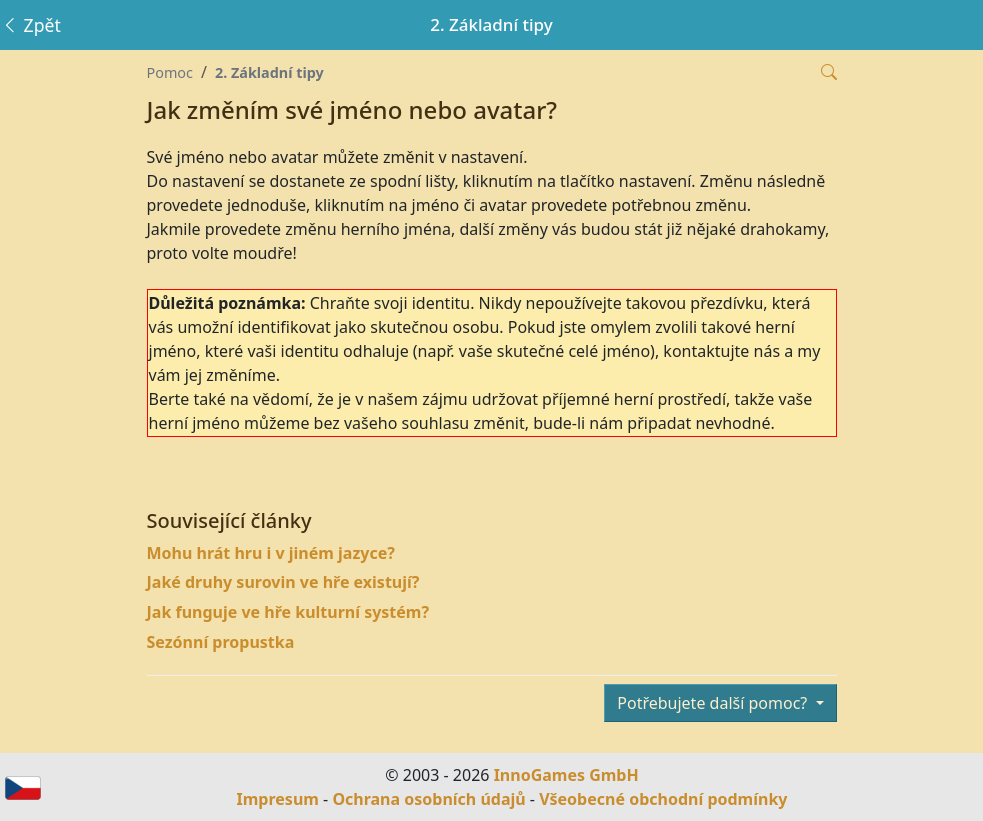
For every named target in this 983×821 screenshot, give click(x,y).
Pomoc (170, 72)
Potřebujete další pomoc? (714, 703)
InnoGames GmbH (566, 775)
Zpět (31, 25)
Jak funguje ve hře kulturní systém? (288, 612)
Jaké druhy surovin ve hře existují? (283, 582)
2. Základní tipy (269, 72)
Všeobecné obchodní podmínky (663, 799)
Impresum (278, 799)
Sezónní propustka (221, 642)
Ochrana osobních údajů (428, 799)
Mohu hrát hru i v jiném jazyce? (271, 553)
